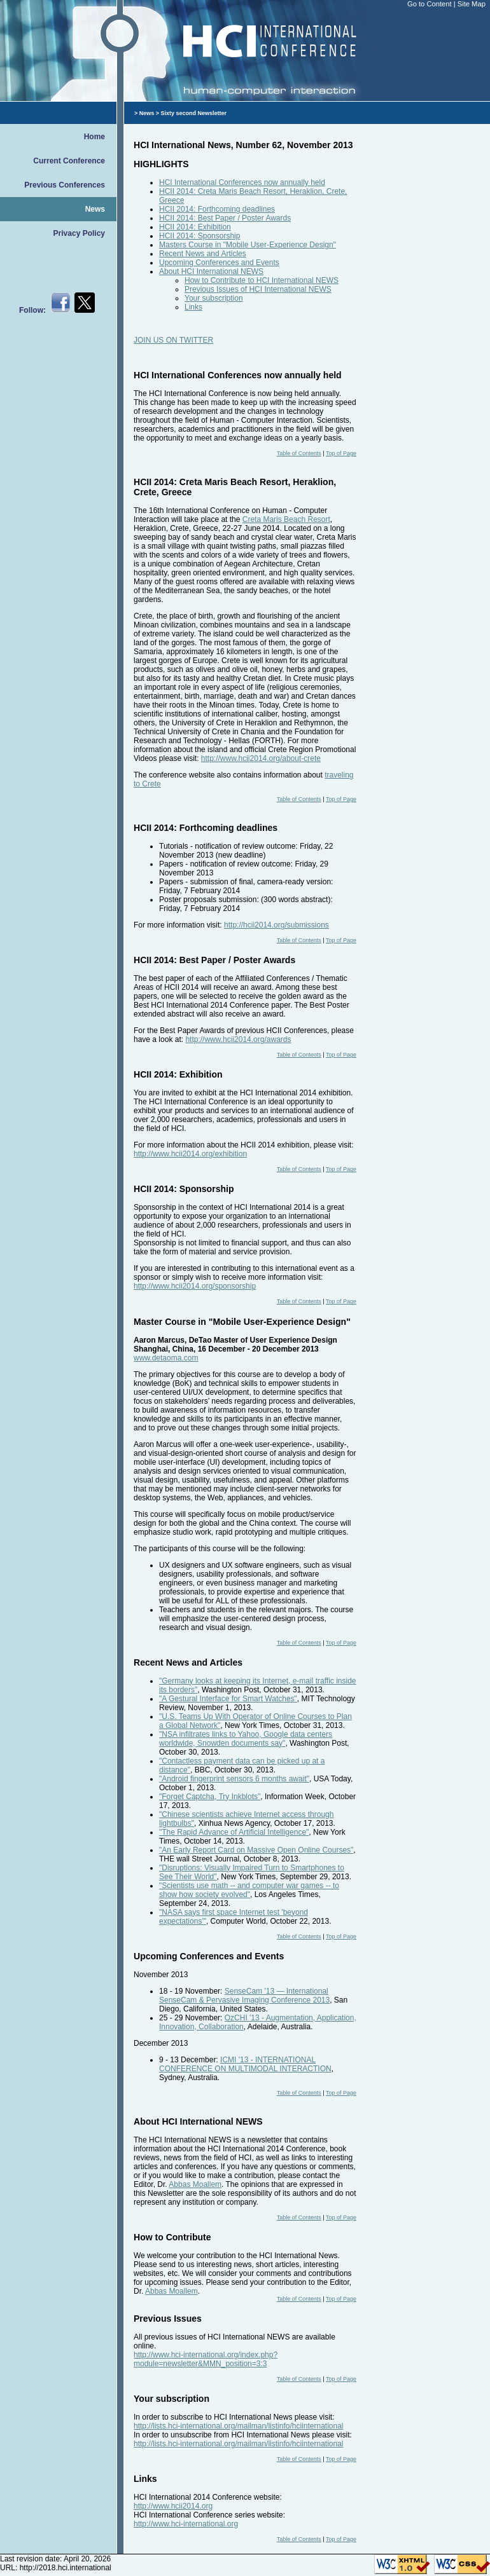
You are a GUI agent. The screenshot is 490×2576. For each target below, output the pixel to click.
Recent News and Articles (202, 253)
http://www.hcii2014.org (173, 2506)
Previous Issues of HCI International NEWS (258, 289)
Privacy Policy (79, 233)
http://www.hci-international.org (186, 2523)
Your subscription (214, 298)
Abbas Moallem (195, 2184)
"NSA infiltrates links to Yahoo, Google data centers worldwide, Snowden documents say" (245, 1739)
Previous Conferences (64, 185)
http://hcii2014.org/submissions (276, 925)
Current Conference (69, 160)
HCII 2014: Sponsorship (199, 235)
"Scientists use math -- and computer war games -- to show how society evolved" (249, 1890)
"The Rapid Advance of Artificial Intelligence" (234, 1832)
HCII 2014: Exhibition (195, 227)
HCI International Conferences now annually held (242, 182)
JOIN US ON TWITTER (173, 340)
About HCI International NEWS (211, 271)
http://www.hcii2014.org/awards (238, 1039)
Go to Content (430, 4)
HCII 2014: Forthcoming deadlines (217, 209)
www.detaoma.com (166, 1357)
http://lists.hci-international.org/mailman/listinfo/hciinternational (239, 2426)
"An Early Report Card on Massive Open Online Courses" (256, 1850)
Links (193, 307)
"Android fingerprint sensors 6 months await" (234, 1778)
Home (94, 136)
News (95, 209)
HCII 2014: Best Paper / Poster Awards (225, 218)
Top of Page (341, 453)
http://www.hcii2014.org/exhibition (190, 1153)
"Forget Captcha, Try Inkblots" (209, 1796)
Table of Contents (299, 453)
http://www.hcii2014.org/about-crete (261, 758)
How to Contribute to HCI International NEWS (262, 280)
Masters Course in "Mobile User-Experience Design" (247, 244)
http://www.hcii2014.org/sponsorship (195, 1286)
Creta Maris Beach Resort (286, 519)
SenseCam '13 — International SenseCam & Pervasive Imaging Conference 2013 (244, 1995)
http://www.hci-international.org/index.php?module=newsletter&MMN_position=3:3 (205, 2359)
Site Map (472, 4)
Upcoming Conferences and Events (219, 262)
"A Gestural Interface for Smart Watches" (228, 1698)
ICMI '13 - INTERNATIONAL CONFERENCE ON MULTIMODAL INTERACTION (245, 2064)
